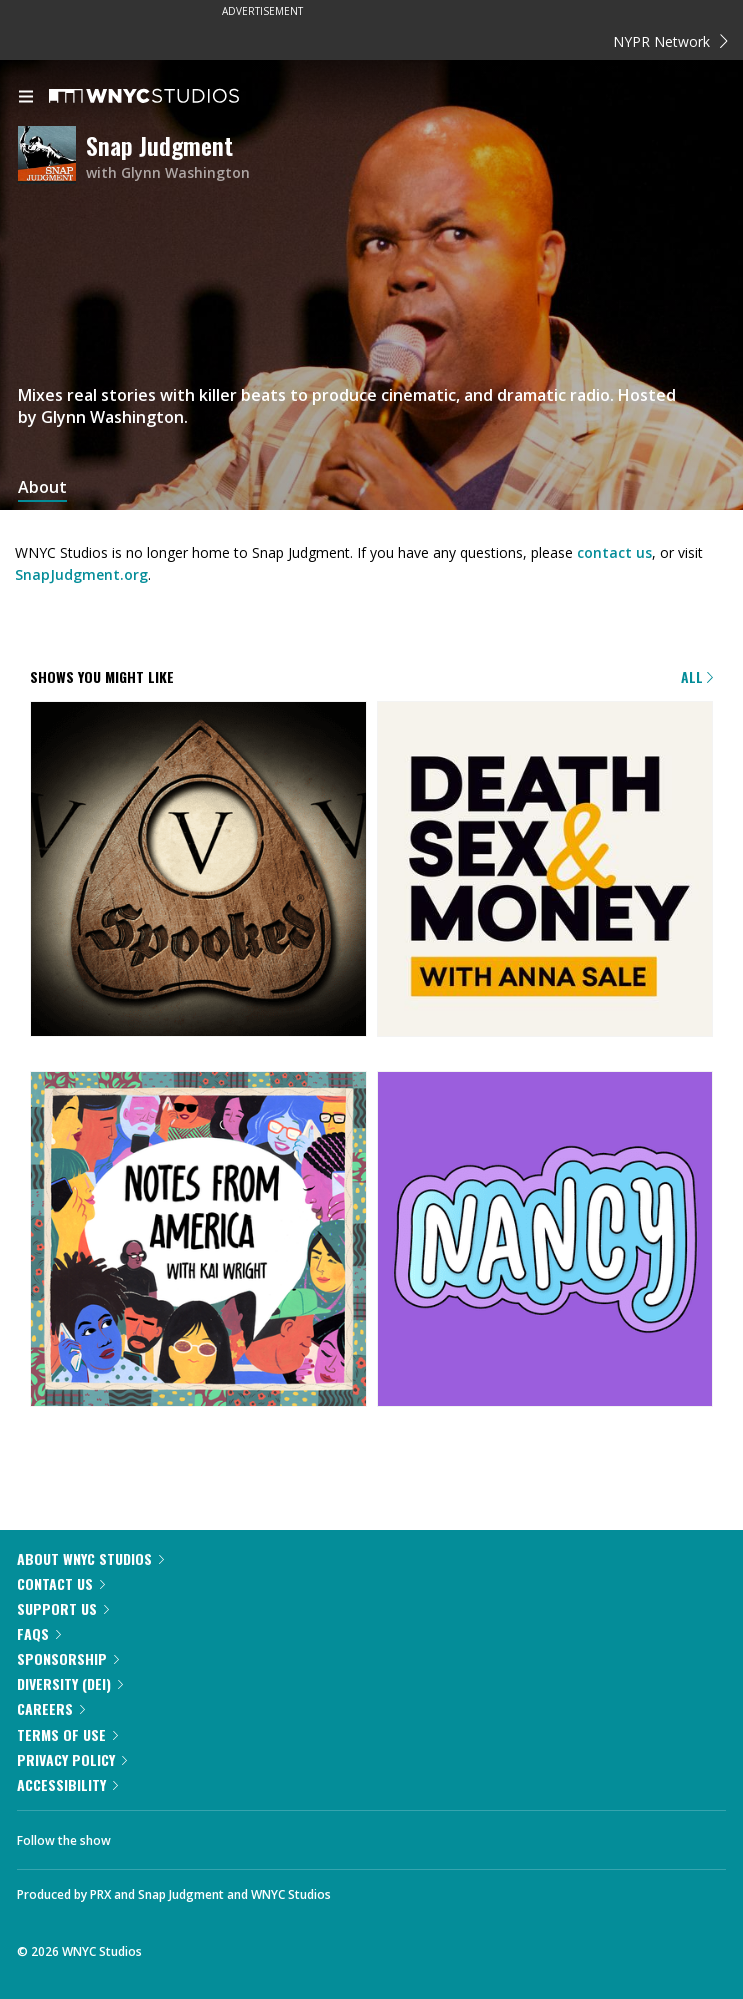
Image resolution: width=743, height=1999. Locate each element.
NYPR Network (670, 41)
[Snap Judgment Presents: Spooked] (198, 871)
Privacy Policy (72, 1759)
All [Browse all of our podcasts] (697, 676)
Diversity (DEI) (70, 1683)
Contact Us (61, 1583)
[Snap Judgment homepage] (52, 156)
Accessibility (67, 1784)
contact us (614, 552)
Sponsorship (68, 1658)
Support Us (63, 1608)
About (42, 487)
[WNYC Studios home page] (169, 97)
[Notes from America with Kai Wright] (198, 1241)
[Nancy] (545, 1241)
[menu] (26, 98)
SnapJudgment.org (81, 574)
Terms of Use (67, 1734)
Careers (51, 1708)
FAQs (39, 1633)
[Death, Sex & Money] (545, 871)
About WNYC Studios (90, 1558)
